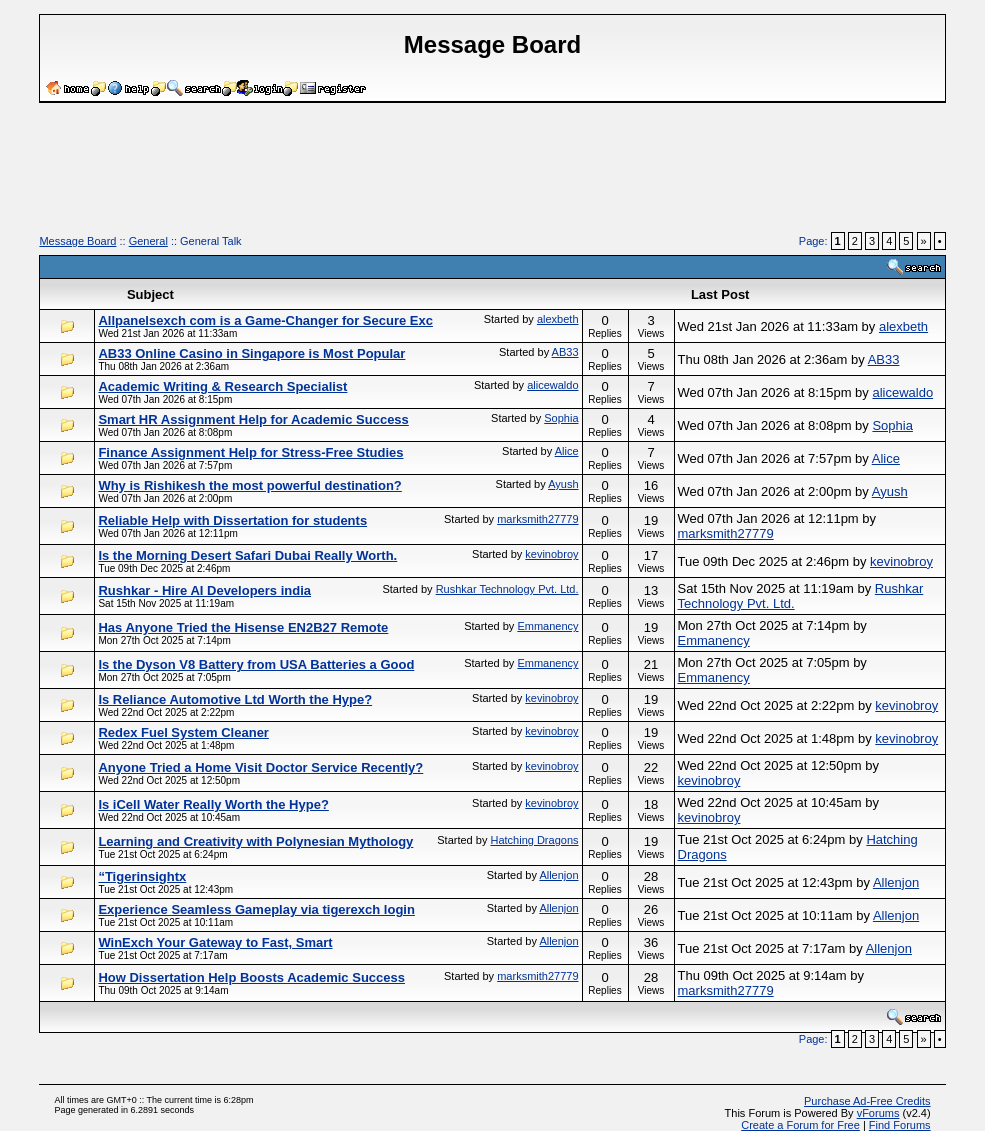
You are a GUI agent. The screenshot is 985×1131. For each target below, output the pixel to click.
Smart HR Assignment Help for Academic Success (253, 419)
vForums (878, 1113)
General (148, 241)
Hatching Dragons (534, 840)
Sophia (561, 418)
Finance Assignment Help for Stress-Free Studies (250, 452)
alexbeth (558, 319)
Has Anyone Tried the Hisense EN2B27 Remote (243, 627)
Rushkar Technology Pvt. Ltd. (507, 589)
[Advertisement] (493, 176)
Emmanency (547, 626)
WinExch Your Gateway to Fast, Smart (215, 942)
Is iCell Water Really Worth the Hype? (213, 804)
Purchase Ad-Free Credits (867, 1101)
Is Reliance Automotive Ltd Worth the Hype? (235, 699)
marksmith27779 (537, 519)
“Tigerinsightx (142, 876)
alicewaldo (552, 385)
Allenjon (558, 875)
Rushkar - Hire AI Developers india (204, 590)
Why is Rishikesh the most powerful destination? (249, 485)
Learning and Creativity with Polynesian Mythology (255, 841)
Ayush (563, 484)
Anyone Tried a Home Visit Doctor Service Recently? (260, 767)
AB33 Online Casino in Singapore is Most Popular (251, 353)
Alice (567, 451)
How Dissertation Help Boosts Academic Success (251, 977)
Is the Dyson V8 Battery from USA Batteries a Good (256, 664)
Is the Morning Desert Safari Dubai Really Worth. (247, 555)
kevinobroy (551, 554)
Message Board (77, 241)
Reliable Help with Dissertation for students (232, 520)
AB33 (565, 352)
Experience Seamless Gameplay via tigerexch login (256, 909)
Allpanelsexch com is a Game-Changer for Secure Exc (265, 320)
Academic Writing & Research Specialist (222, 386)
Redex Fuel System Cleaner (183, 732)
